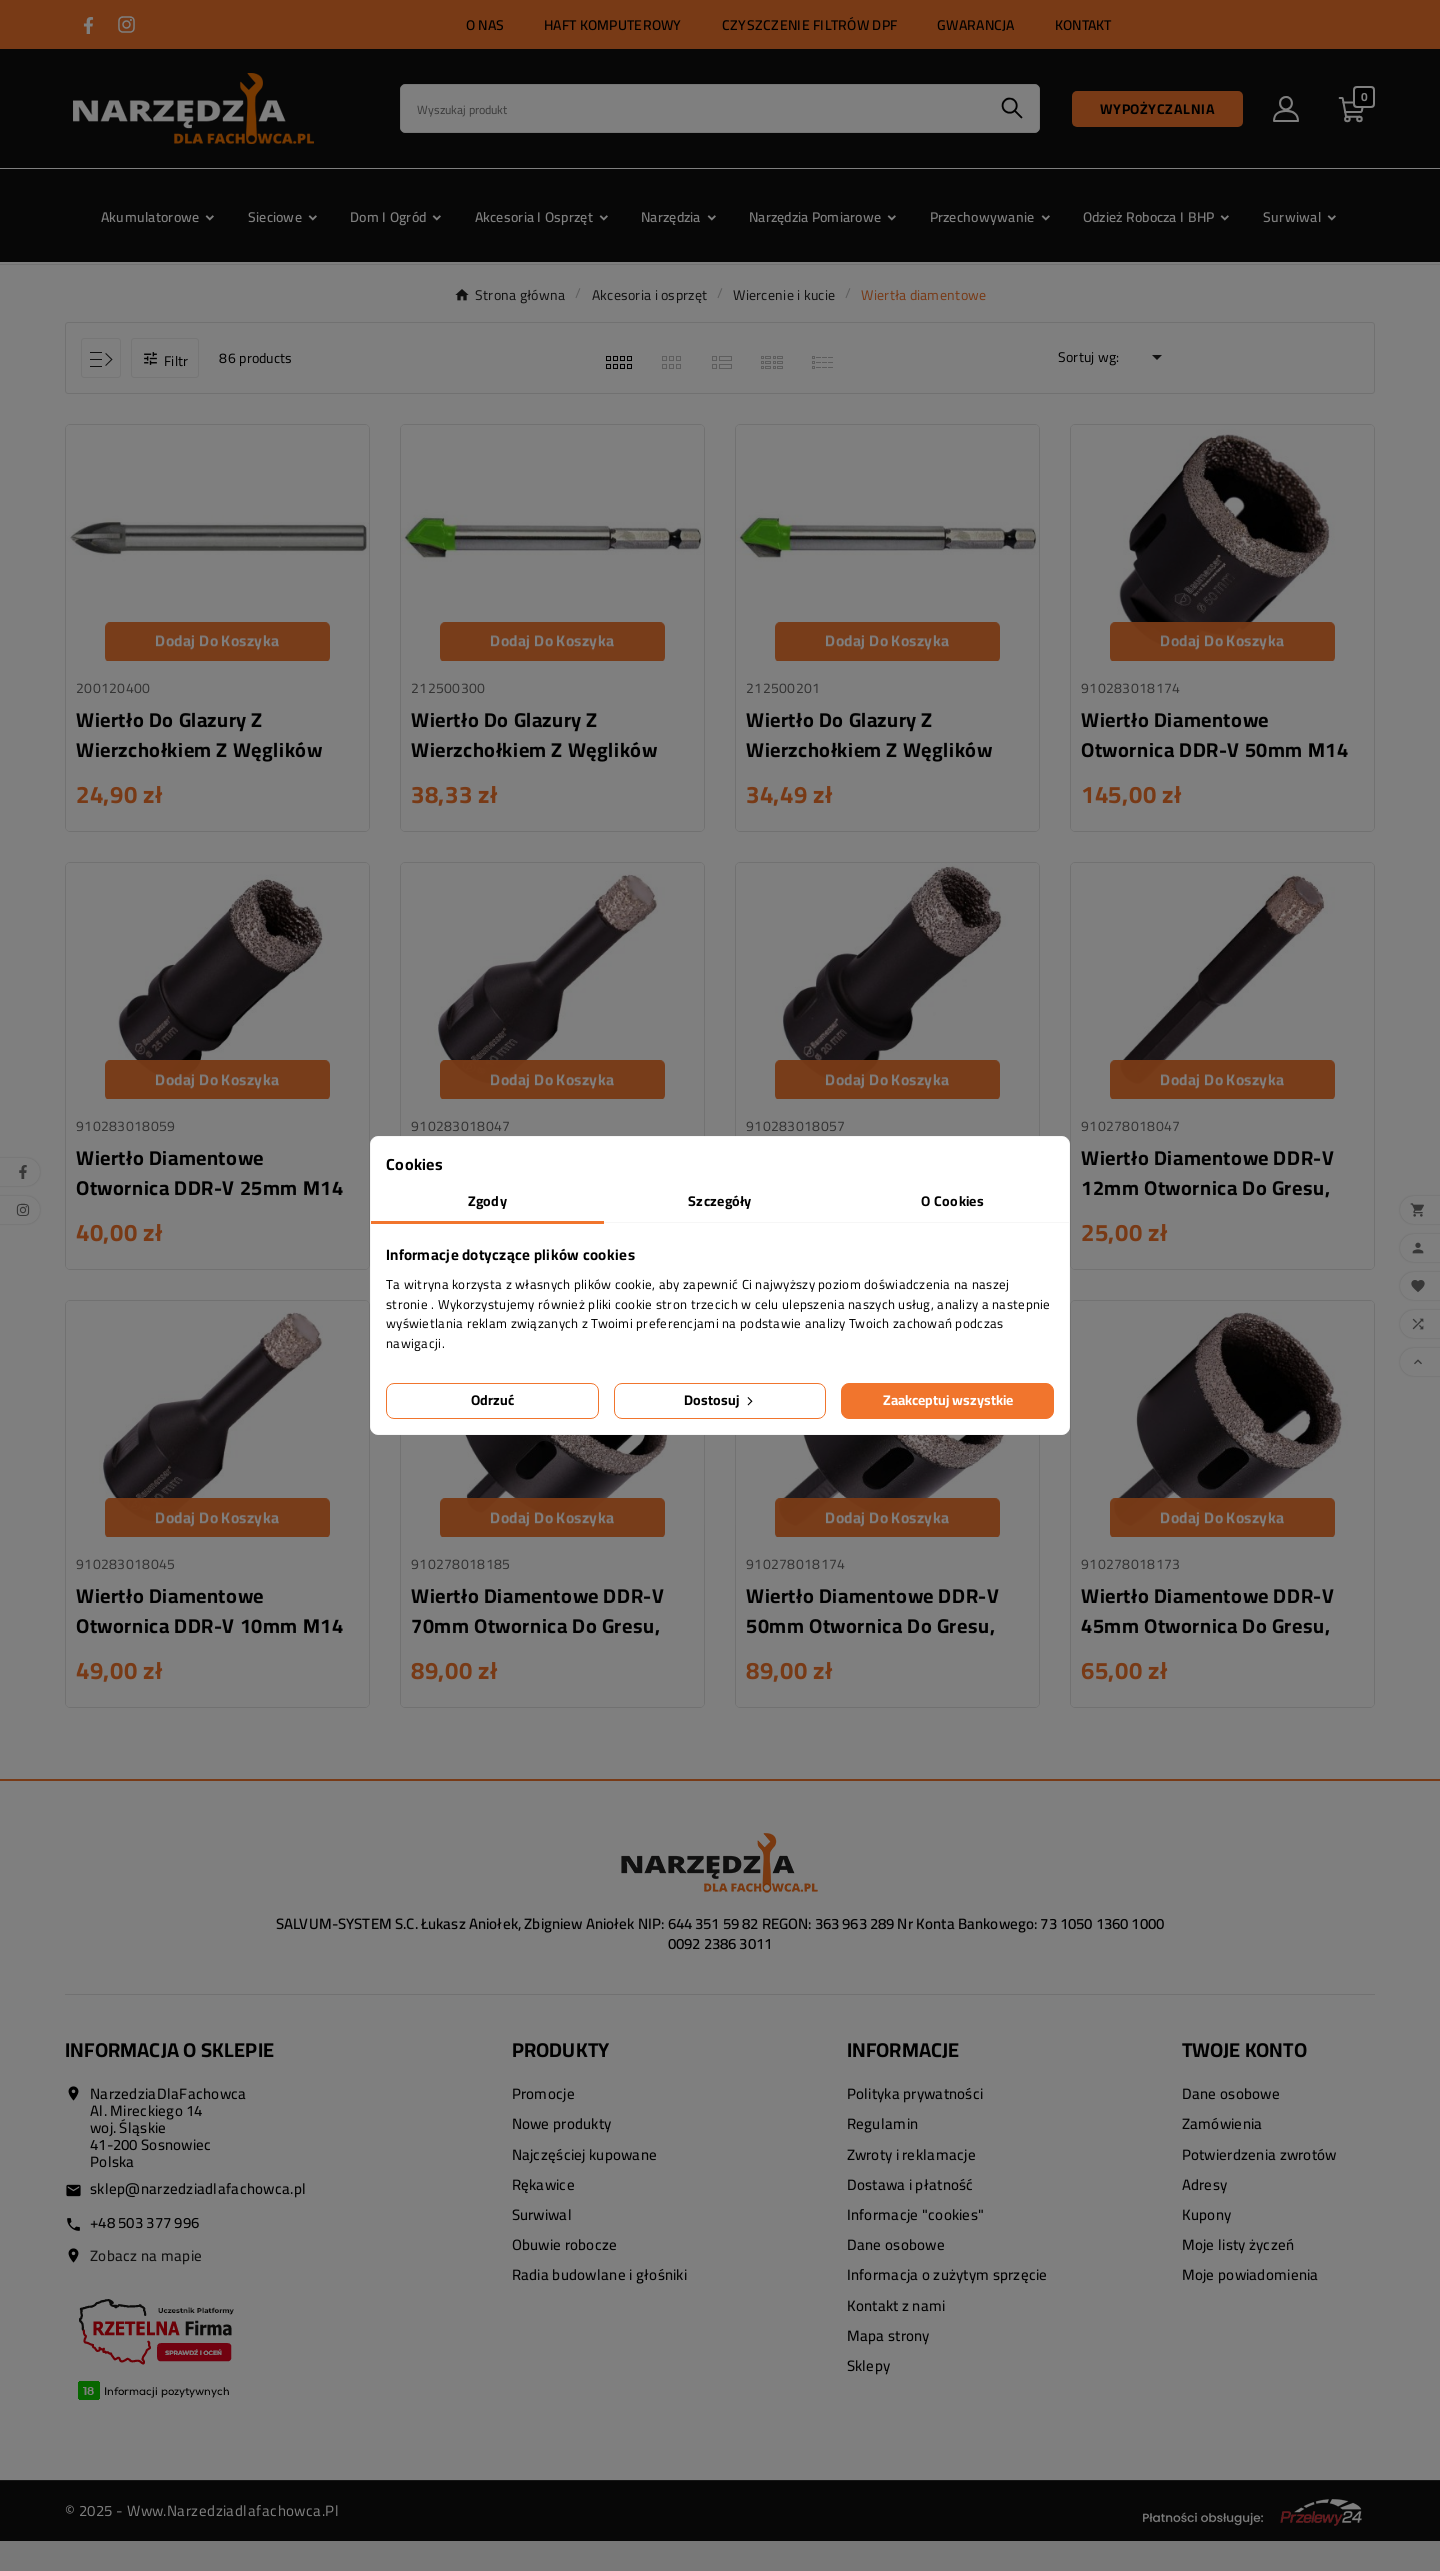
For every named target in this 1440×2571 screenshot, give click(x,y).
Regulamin (883, 2153)
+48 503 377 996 (144, 2252)
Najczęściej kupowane (585, 2184)
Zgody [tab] (487, 1201)
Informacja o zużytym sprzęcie (947, 2304)
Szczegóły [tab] (720, 1201)
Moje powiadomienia (1250, 2304)
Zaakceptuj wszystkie (948, 1400)
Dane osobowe (896, 2274)
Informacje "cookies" (916, 2244)
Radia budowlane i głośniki (599, 2304)
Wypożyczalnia (1158, 109)
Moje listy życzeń (1238, 2274)
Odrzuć (492, 1400)
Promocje (543, 2123)
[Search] (693, 108)
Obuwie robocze (565, 2274)
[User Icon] (1286, 109)
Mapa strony (888, 2365)
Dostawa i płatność (910, 2214)
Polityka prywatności (915, 2123)
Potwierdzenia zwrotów (1259, 2184)
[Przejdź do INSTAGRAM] (126, 24)
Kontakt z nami (896, 2335)
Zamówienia (1222, 2153)
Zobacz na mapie (146, 2285)
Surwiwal (542, 2244)
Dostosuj (720, 1400)
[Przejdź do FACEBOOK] (88, 25)
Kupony (1207, 2244)
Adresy (1205, 2214)
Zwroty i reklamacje (911, 2184)
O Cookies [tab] (952, 1201)
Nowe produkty (562, 2153)
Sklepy (869, 2395)
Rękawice (543, 2214)
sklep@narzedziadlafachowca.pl (198, 2218)
